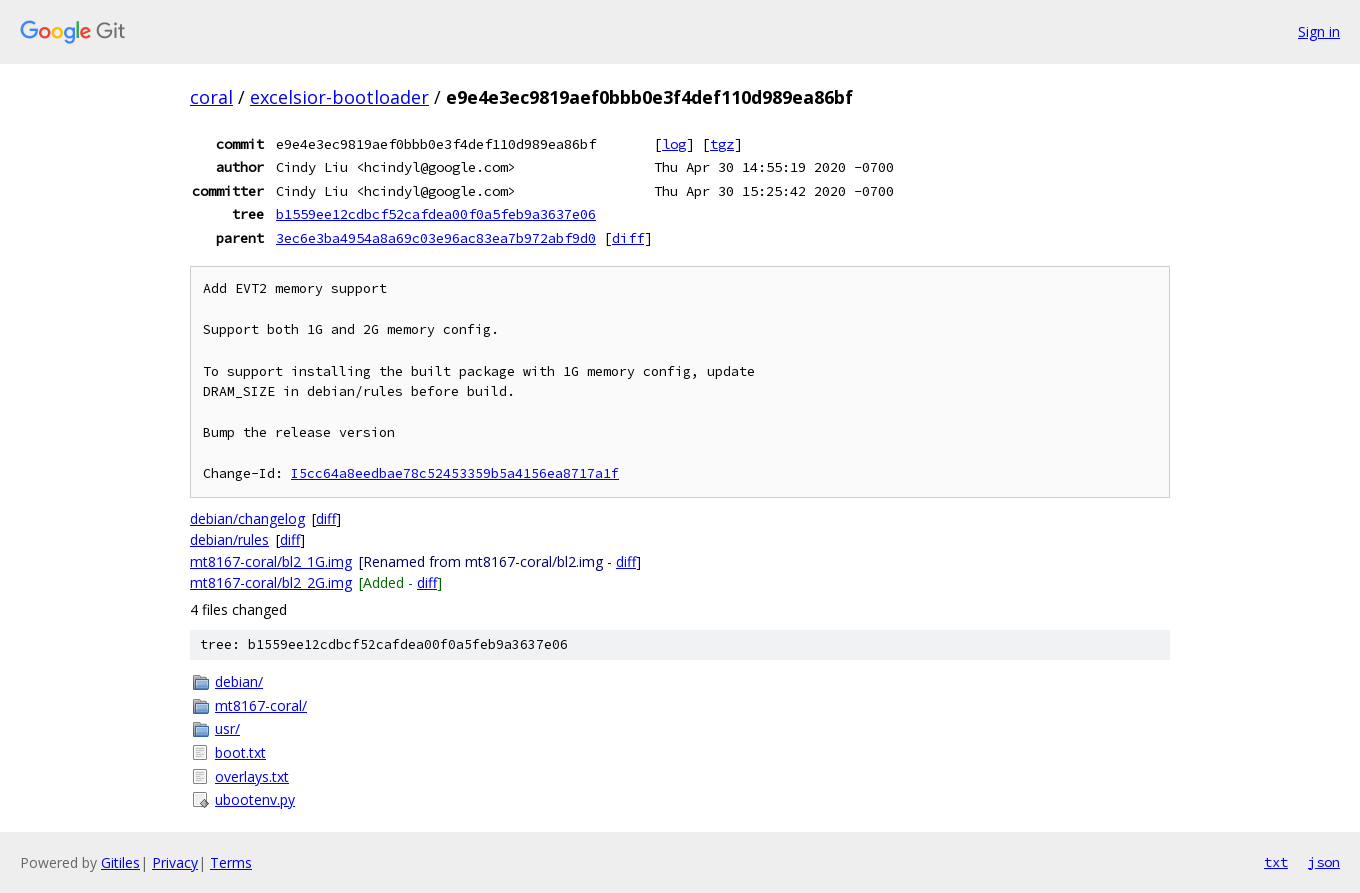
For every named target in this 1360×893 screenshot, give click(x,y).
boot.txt (240, 752)
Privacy (175, 862)
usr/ (227, 728)
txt (1276, 862)
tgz (722, 144)
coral (211, 97)
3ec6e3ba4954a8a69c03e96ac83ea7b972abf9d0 (436, 238)
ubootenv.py (255, 799)
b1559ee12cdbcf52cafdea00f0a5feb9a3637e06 (436, 214)
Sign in (1319, 31)
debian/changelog (247, 518)
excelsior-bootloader (339, 97)
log (674, 144)
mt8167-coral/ (261, 705)
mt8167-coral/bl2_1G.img (271, 561)
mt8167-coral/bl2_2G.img (271, 582)
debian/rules (229, 539)
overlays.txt (252, 776)
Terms (231, 862)
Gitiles (120, 862)
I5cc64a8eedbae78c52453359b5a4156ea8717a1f (455, 473)
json (1324, 862)
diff (628, 238)
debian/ (239, 681)
